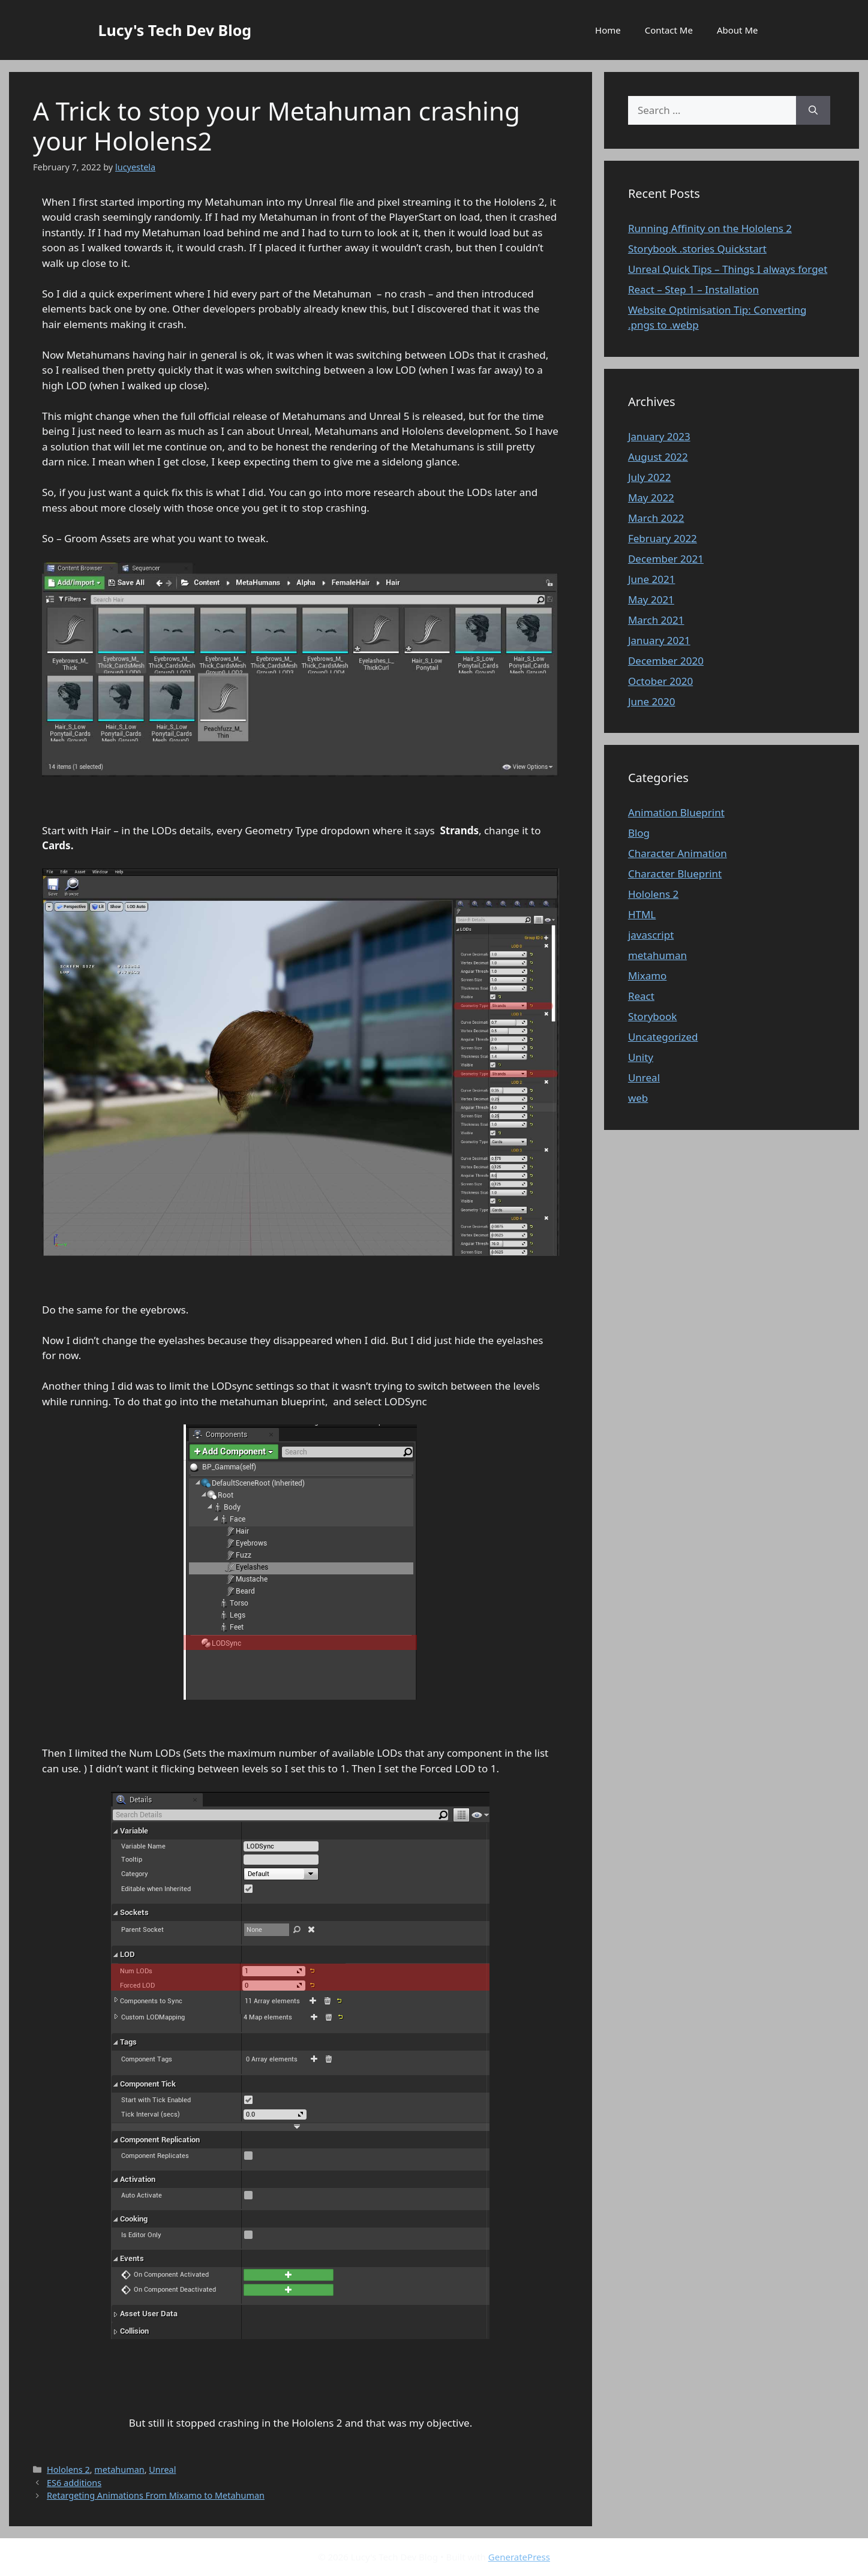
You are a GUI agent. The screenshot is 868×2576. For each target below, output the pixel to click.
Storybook (652, 1016)
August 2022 (658, 457)
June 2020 (651, 701)
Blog (639, 833)
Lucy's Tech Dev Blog (175, 30)
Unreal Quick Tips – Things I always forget (727, 269)
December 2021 (666, 559)
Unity (640, 1057)
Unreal (162, 2469)
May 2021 (651, 599)
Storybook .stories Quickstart (697, 249)
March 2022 (656, 518)
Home (608, 30)
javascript (651, 935)
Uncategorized (663, 1037)
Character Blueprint (675, 873)
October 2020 (660, 681)
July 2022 (649, 477)
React (641, 996)
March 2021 (656, 620)
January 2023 (659, 436)
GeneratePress (519, 2557)
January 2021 (659, 640)
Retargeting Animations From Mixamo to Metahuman (156, 2495)
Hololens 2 (68, 2469)
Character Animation (677, 853)
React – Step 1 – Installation (693, 289)
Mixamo (647, 975)
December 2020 (666, 661)
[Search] (813, 110)
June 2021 (651, 579)
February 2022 (662, 538)
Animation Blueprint (676, 812)
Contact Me (669, 30)
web (638, 1098)
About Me (737, 30)
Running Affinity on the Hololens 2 (710, 228)
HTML (642, 914)
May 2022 (651, 497)
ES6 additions (74, 2482)
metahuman (119, 2469)
